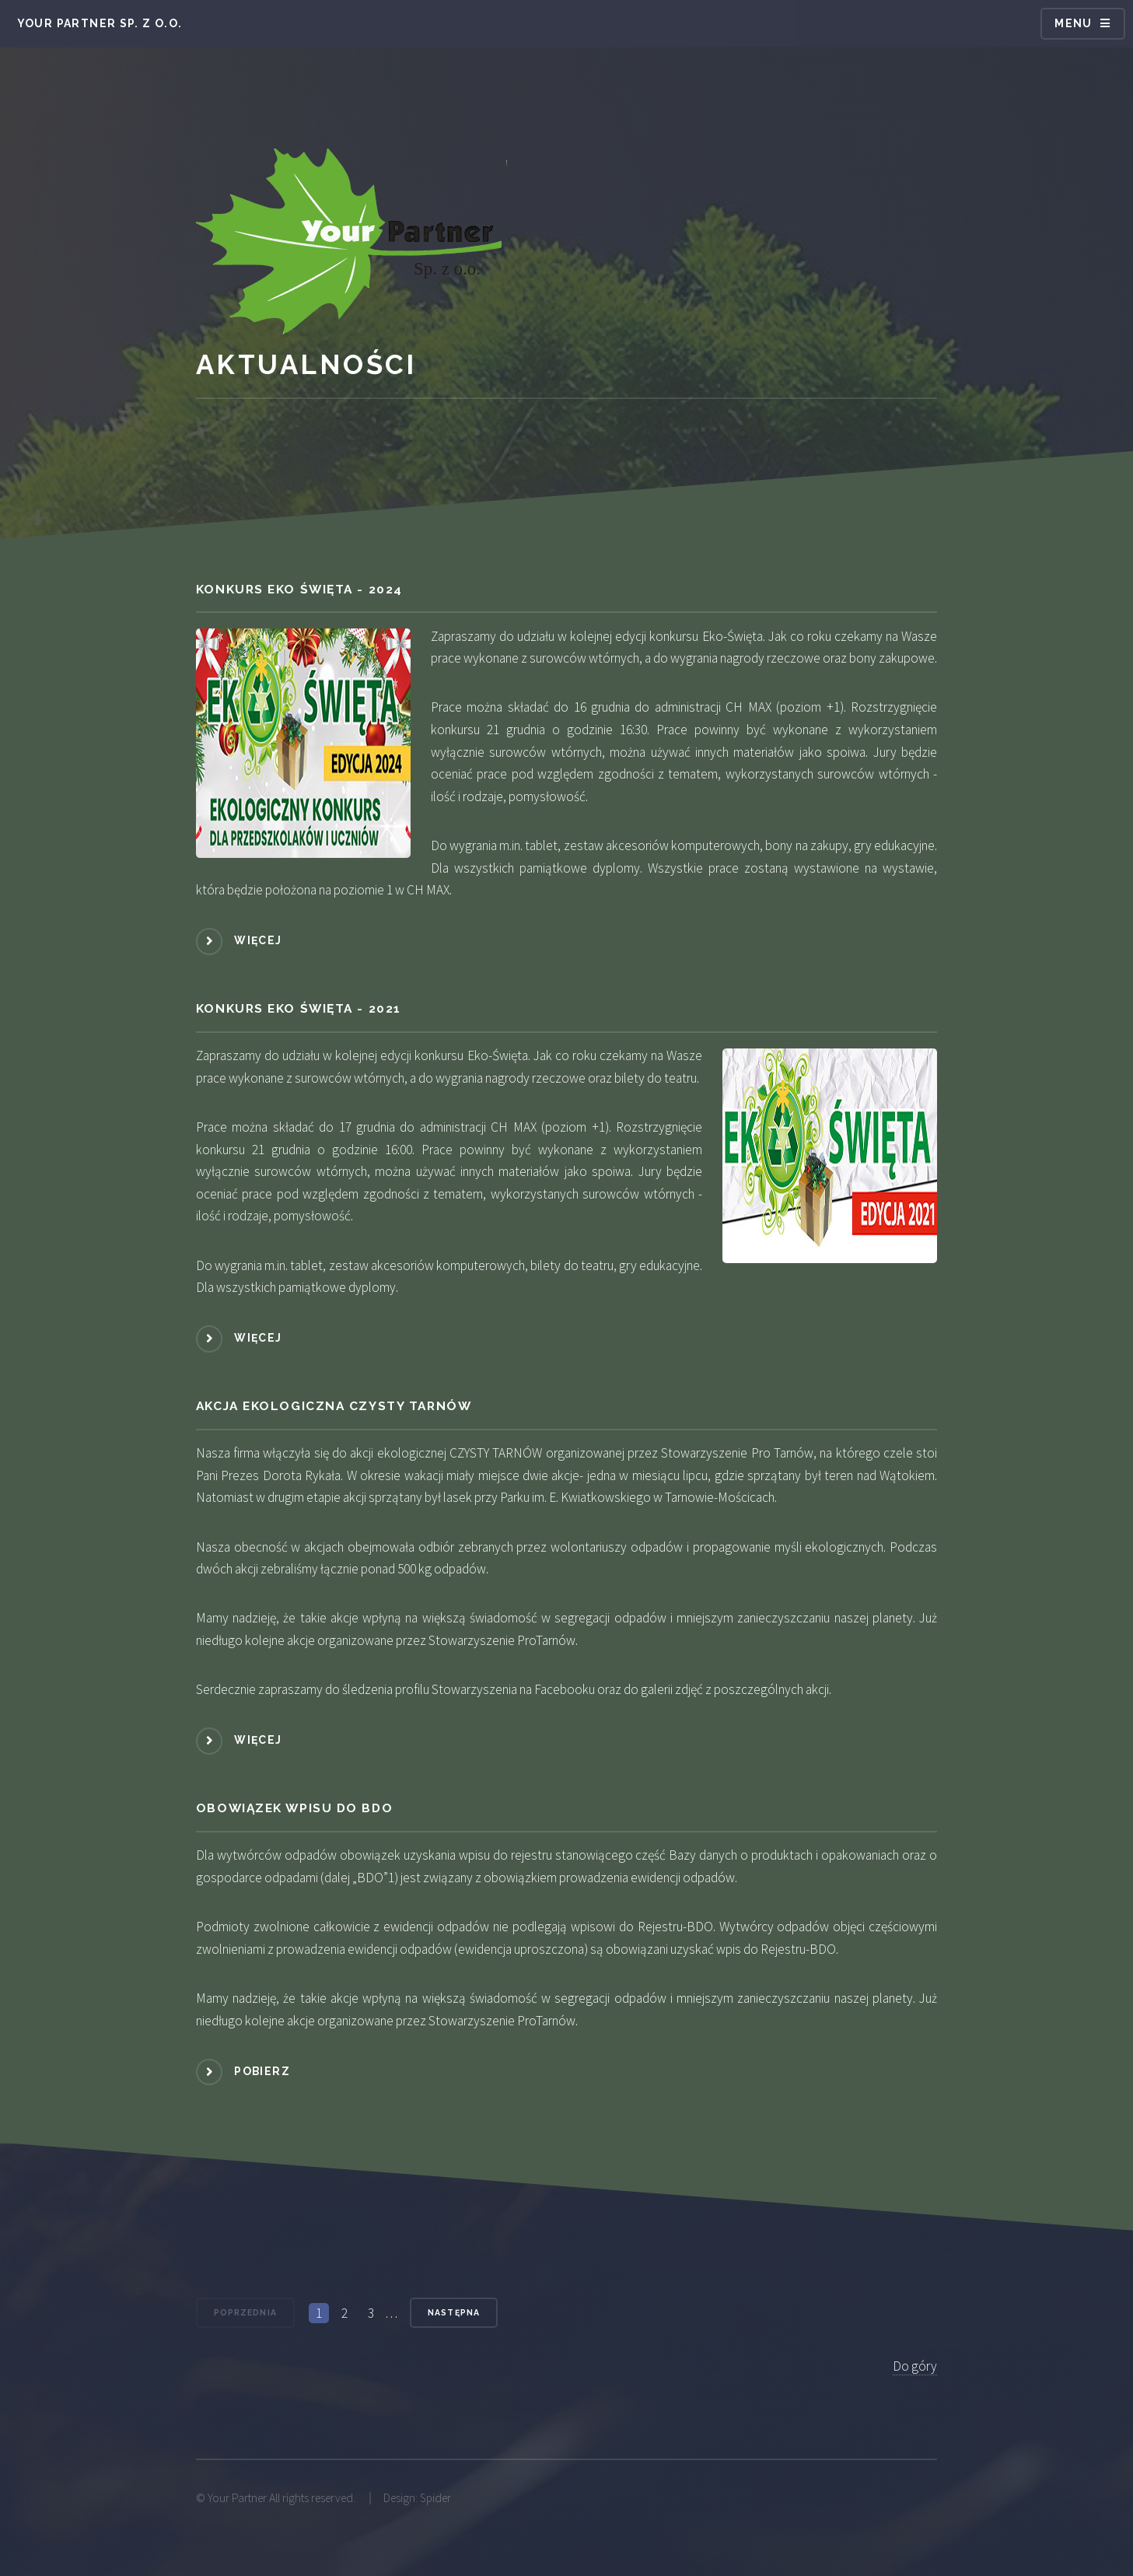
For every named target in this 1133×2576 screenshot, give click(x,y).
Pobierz (262, 2071)
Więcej (258, 940)
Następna (453, 2312)
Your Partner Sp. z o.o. (100, 23)
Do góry (915, 2366)
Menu (1073, 23)
